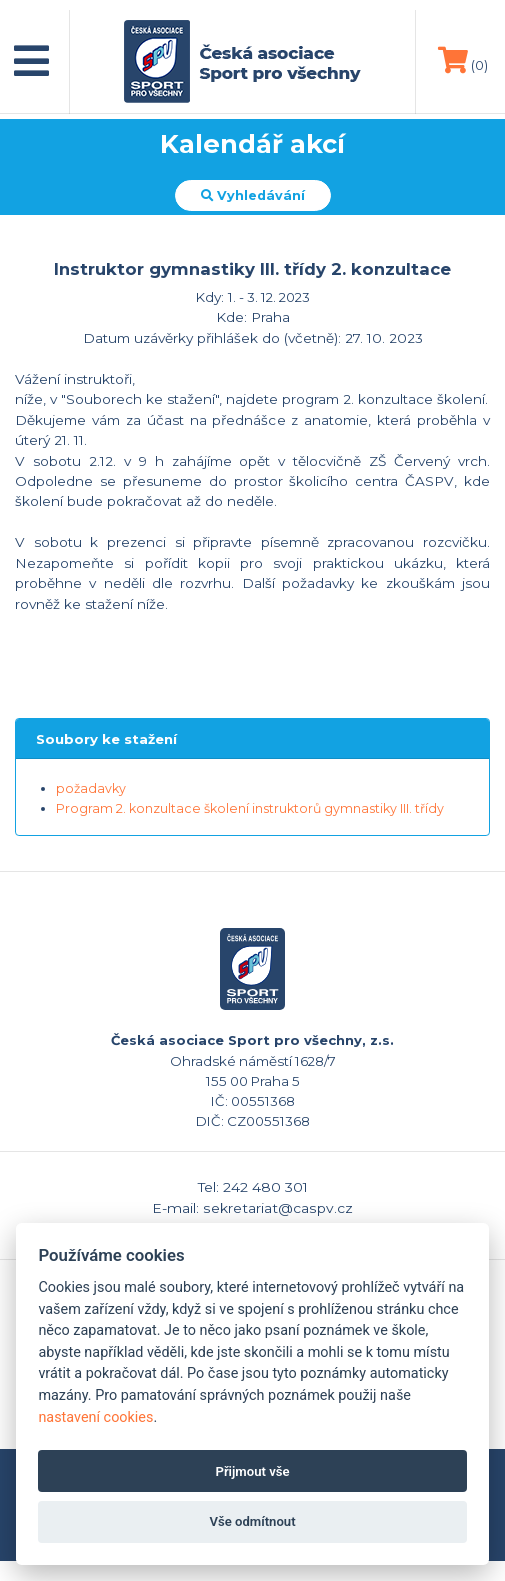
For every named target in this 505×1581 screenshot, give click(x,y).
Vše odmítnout (252, 1521)
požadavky (91, 788)
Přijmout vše (252, 1471)
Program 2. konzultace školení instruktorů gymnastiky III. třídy (250, 808)
